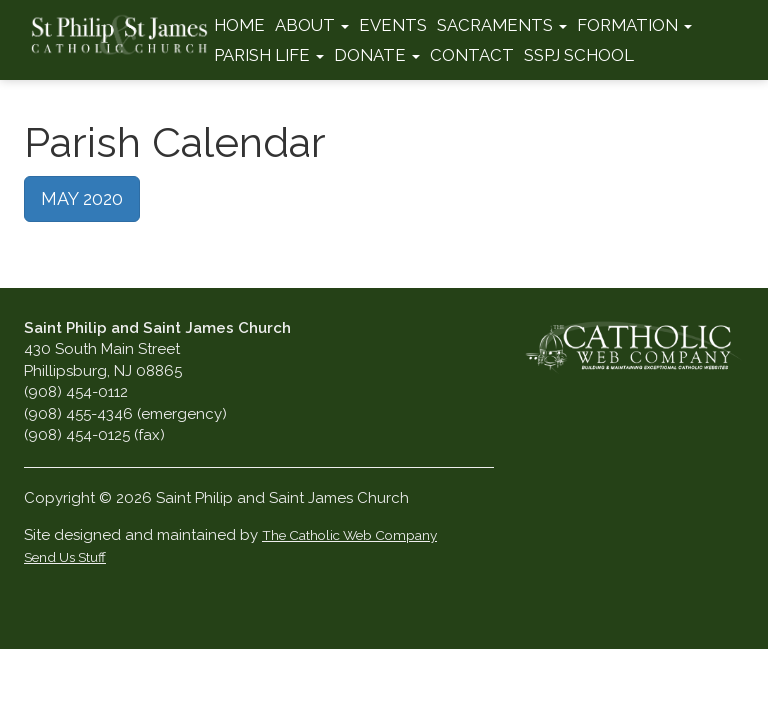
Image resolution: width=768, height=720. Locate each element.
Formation (634, 25)
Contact (472, 55)
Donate (377, 55)
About (312, 25)
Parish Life (269, 55)
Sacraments (502, 25)
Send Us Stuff (65, 557)
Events (393, 25)
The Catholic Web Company (349, 535)
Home (239, 25)
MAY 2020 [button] (82, 198)
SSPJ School (579, 55)
